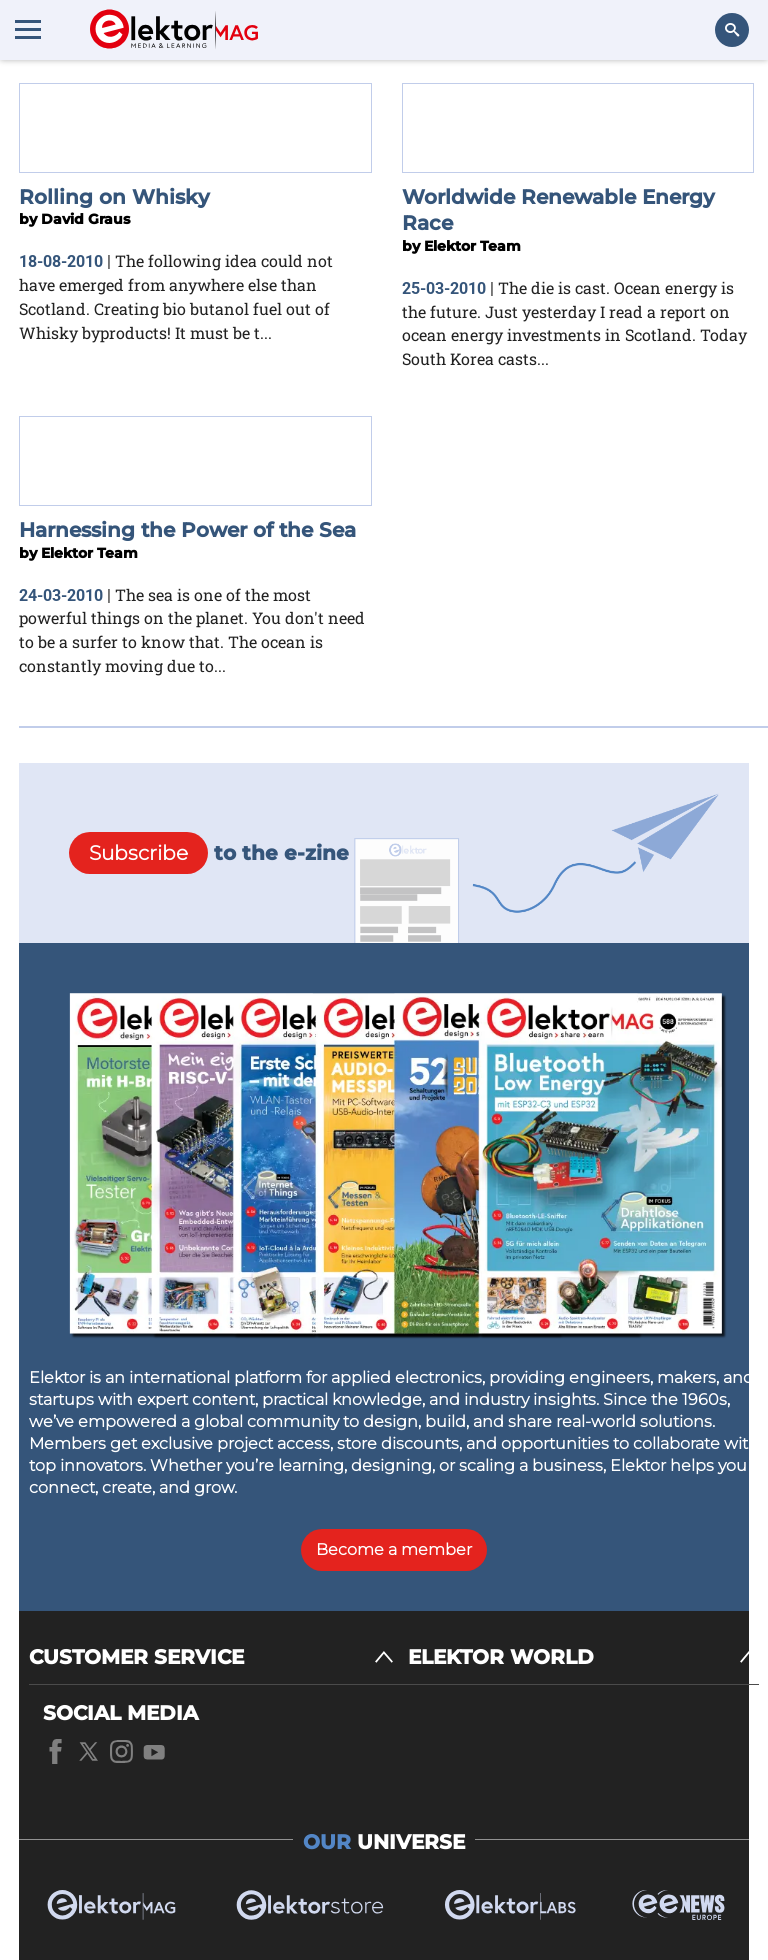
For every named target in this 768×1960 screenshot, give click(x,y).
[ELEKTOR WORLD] (583, 1657)
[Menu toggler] (28, 29)
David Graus (85, 219)
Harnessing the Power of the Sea (187, 530)
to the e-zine (209, 853)
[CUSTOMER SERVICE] (211, 1657)
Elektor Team (472, 246)
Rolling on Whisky (114, 197)
